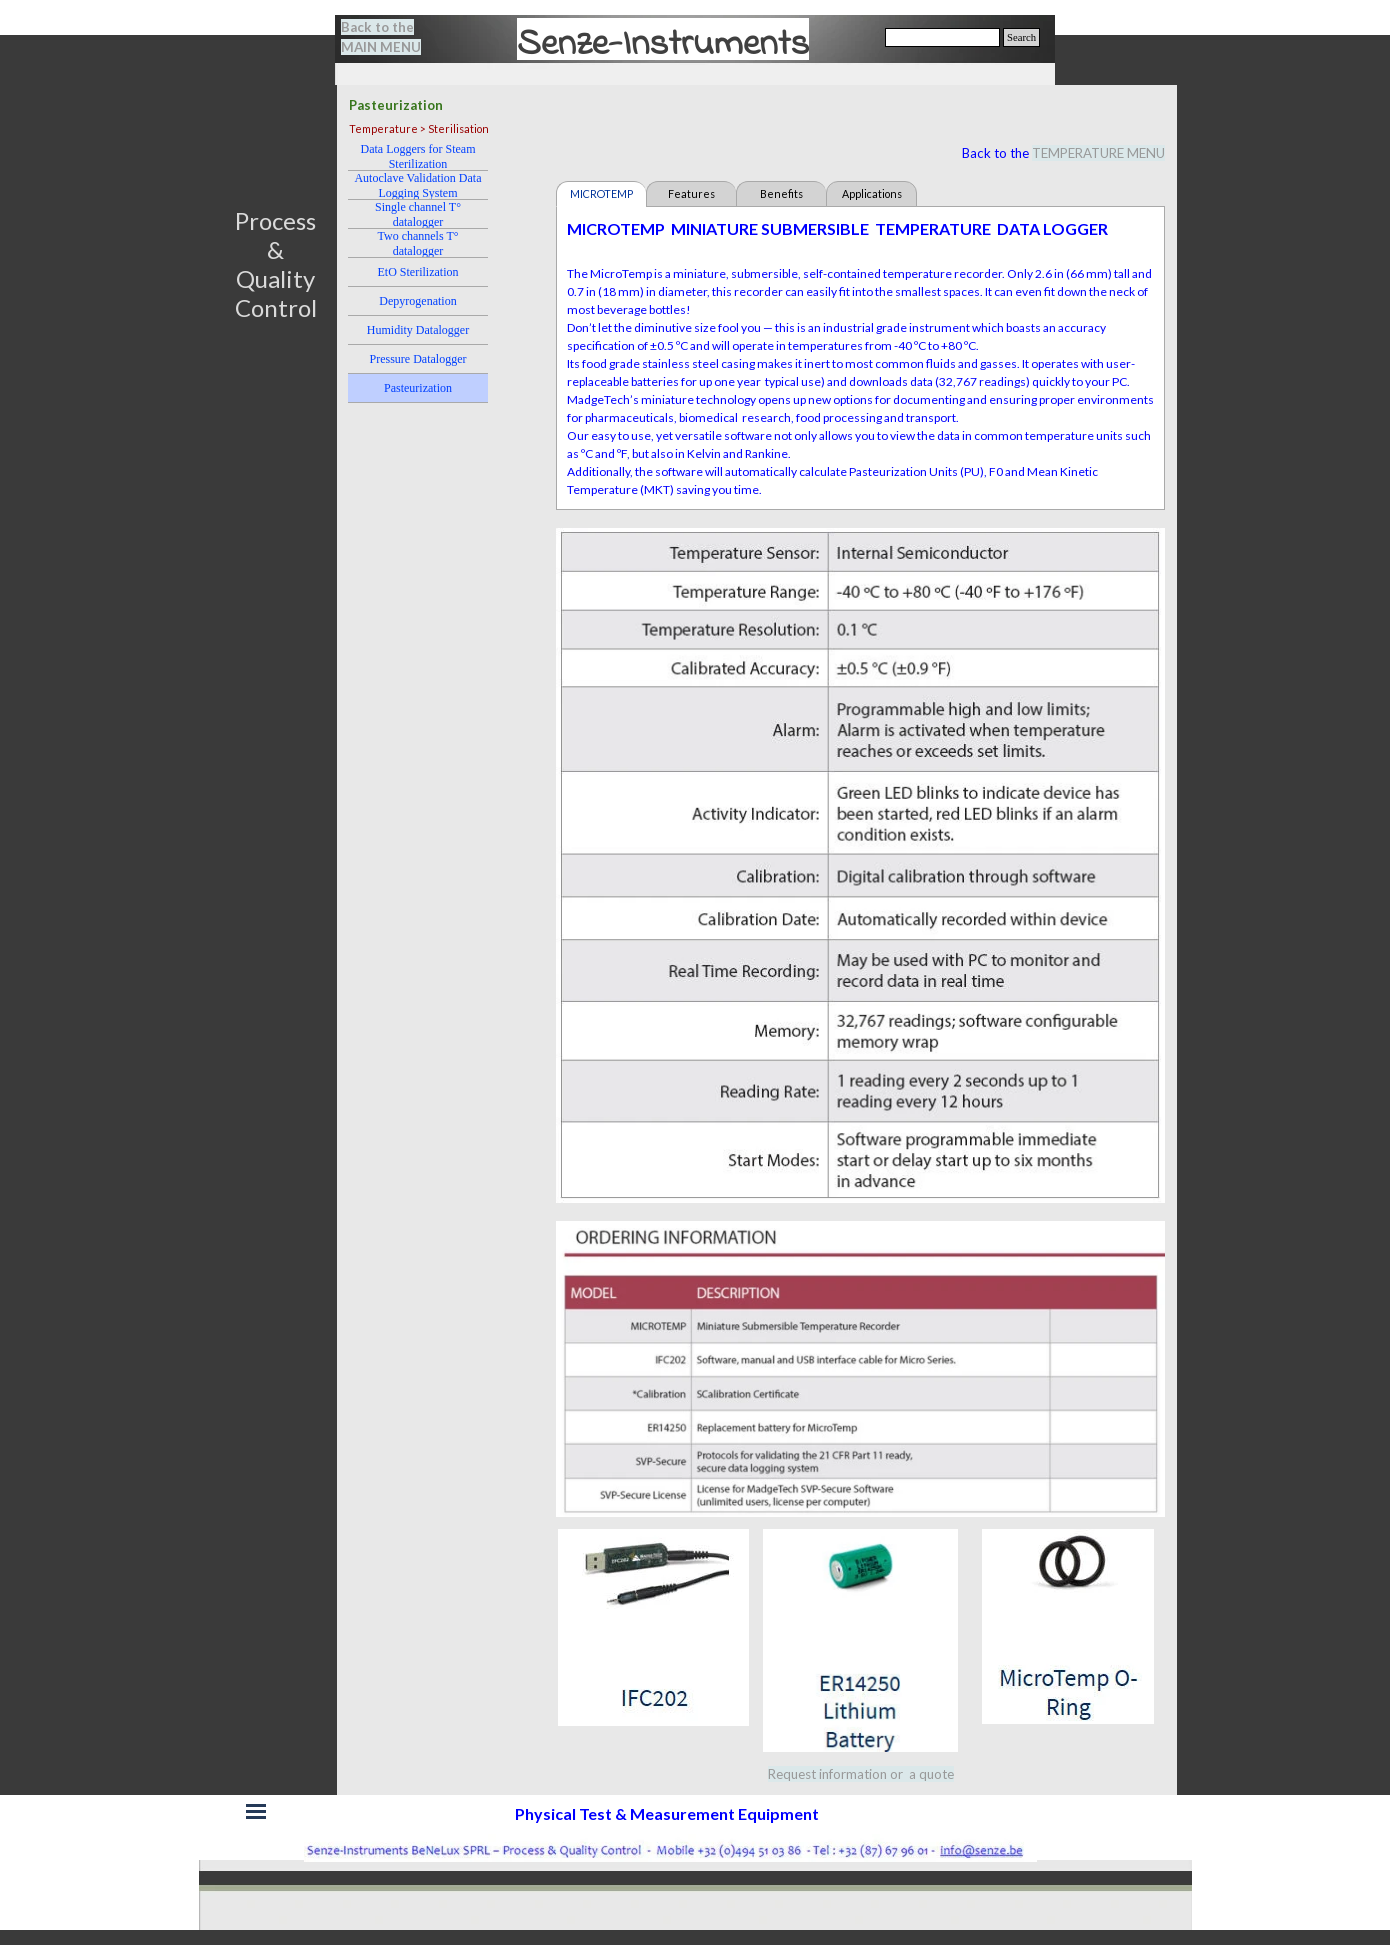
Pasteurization (418, 388)
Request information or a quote (861, 1774)
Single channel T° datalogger (418, 214)
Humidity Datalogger (418, 330)
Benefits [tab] (781, 193)
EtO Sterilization (418, 272)
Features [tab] (691, 193)
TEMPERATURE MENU (1098, 153)
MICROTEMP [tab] (601, 193)
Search (1021, 37)
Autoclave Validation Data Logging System (417, 185)
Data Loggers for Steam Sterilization (418, 156)
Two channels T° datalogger (417, 243)
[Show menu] (256, 1812)
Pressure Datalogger (418, 359)
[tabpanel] (393, 37)
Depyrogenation (417, 301)
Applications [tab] (872, 193)
